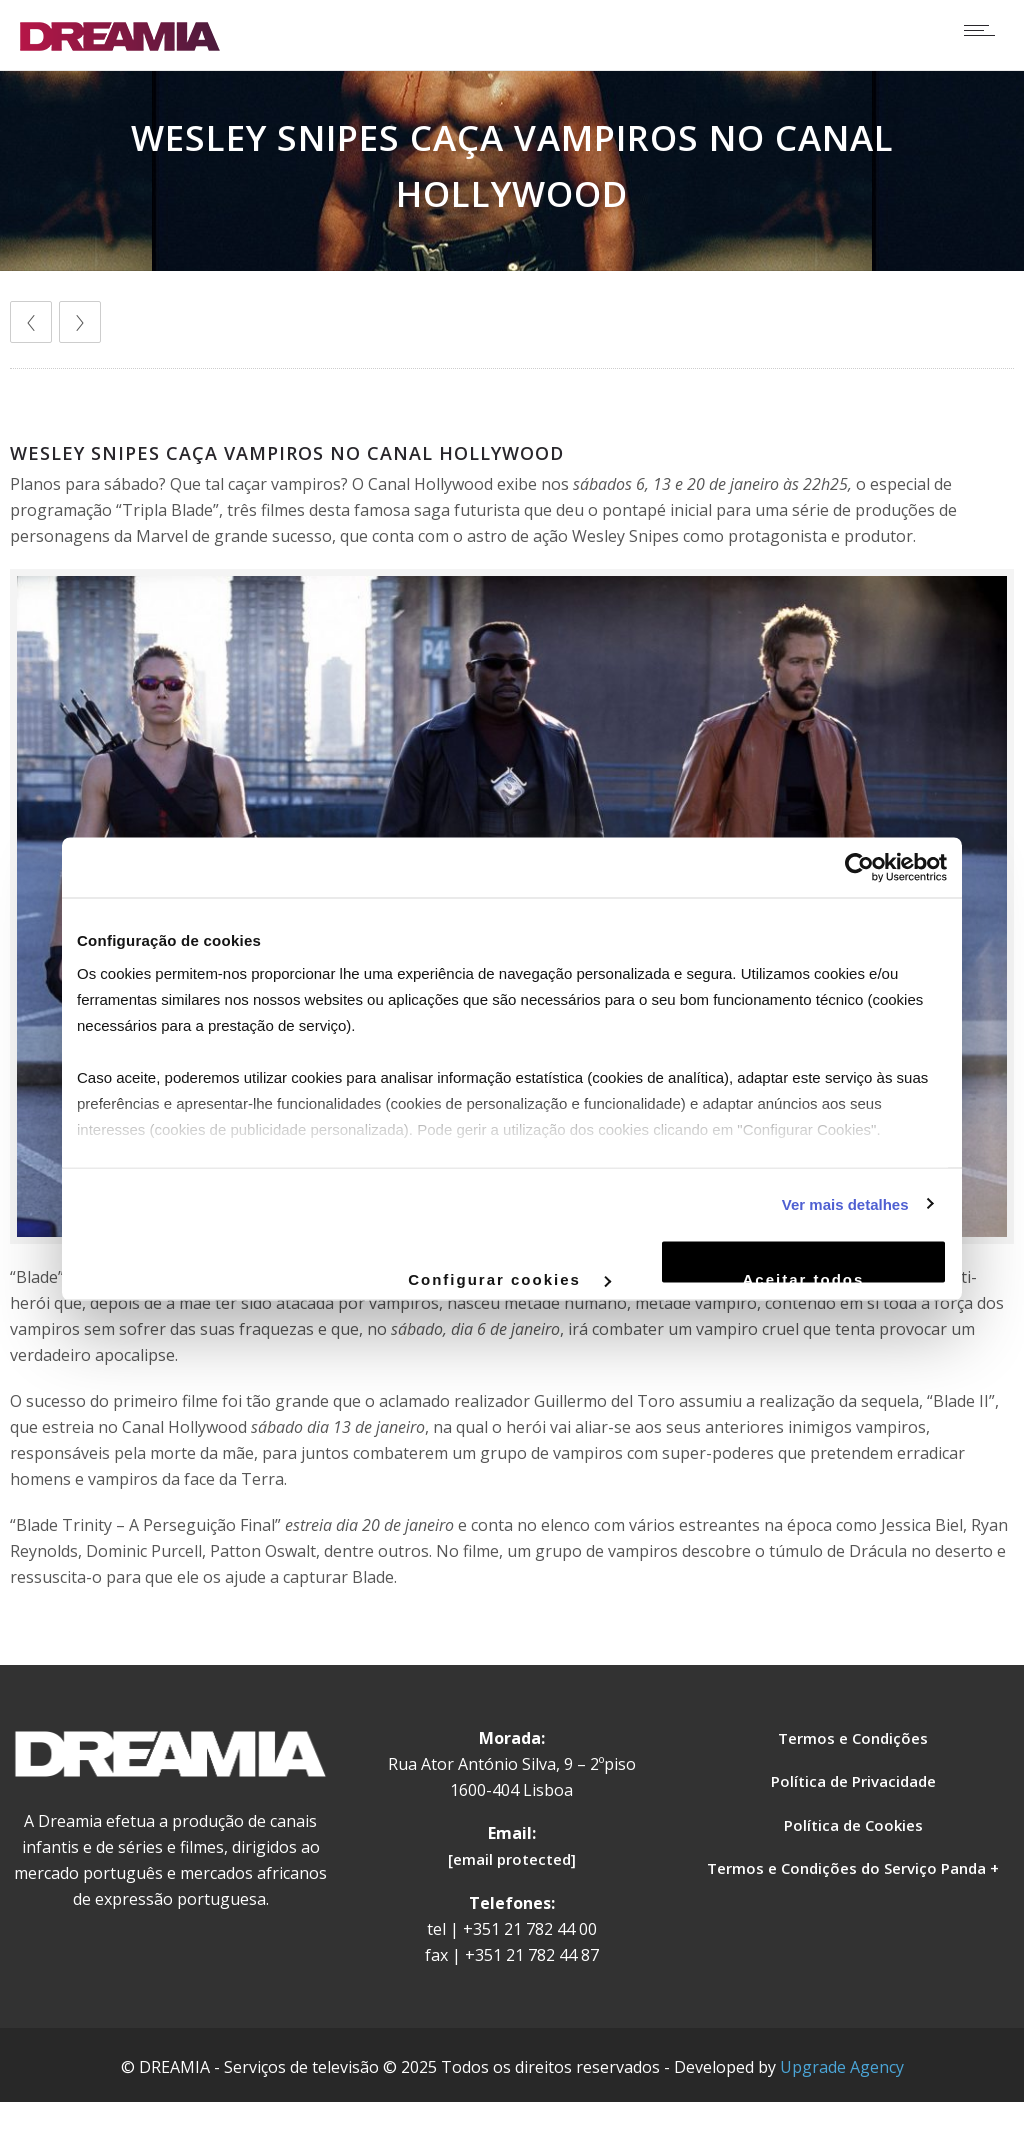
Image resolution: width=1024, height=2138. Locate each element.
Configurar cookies (509, 1278)
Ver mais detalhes (845, 1203)
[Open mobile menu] (984, 30)
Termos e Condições (853, 1738)
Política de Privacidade (853, 1781)
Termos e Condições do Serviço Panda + (853, 1868)
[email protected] (512, 1859)
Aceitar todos (804, 1278)
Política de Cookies (853, 1825)
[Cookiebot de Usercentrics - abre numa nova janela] (859, 868)
